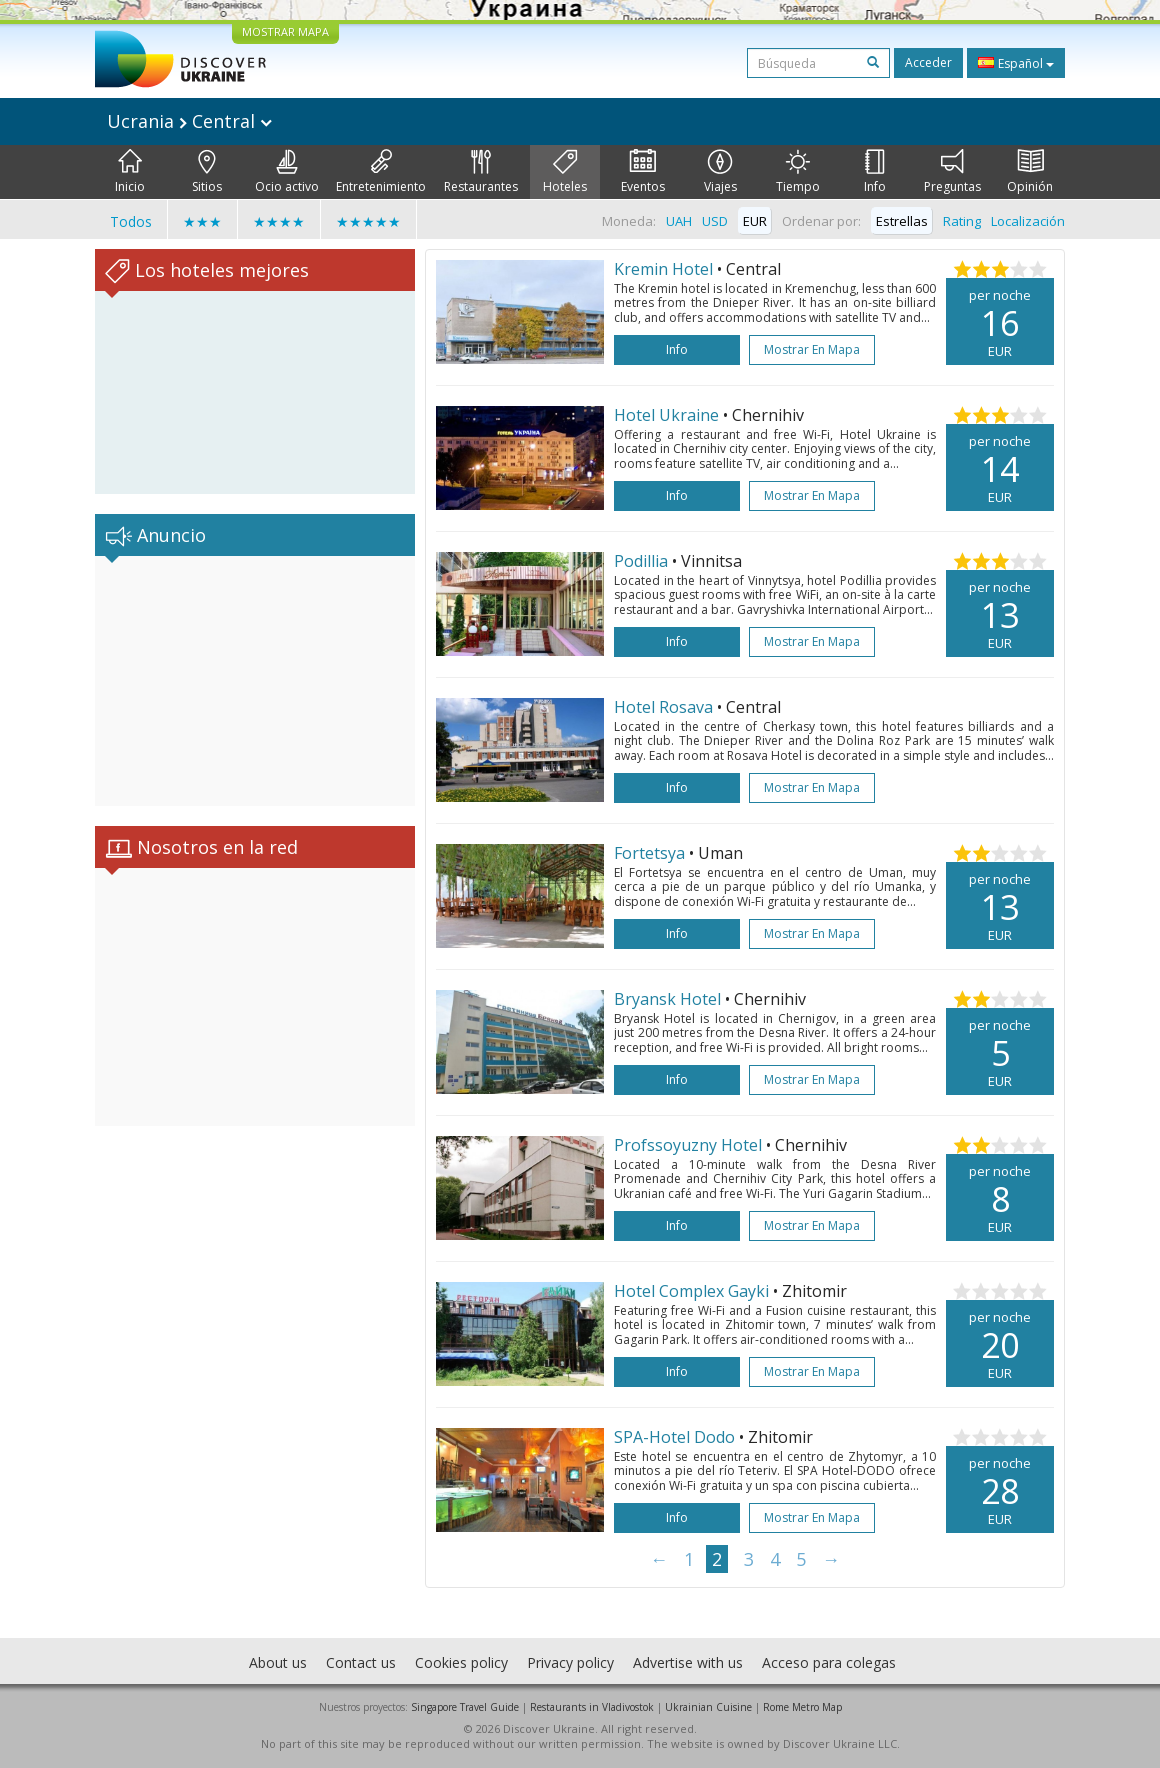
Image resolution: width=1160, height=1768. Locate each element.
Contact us (361, 1662)
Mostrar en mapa (812, 349)
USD (715, 221)
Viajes (720, 172)
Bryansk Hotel (667, 999)
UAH (679, 221)
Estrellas (902, 221)
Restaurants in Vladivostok (592, 1707)
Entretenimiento (381, 172)
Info (875, 172)
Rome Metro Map (802, 1707)
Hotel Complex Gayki (691, 1291)
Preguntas (952, 172)
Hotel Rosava (663, 707)
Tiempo (798, 172)
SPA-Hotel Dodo (674, 1437)
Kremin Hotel (663, 269)
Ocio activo (287, 172)
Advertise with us (688, 1662)
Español (1016, 63)
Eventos (643, 172)
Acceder (928, 62)
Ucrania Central (189, 121)
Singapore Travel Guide (465, 1707)
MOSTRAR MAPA (285, 31)
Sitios (207, 172)
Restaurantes (481, 172)
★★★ (202, 221)
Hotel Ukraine (666, 415)
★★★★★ (368, 221)
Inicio (130, 172)
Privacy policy (570, 1662)
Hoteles (565, 172)
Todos (131, 221)
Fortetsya (649, 853)
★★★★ (279, 221)
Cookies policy (461, 1662)
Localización (1028, 221)
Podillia (641, 561)
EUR (755, 221)
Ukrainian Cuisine (708, 1707)
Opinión (1030, 172)
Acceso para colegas (829, 1662)
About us (278, 1662)
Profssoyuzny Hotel (688, 1145)
